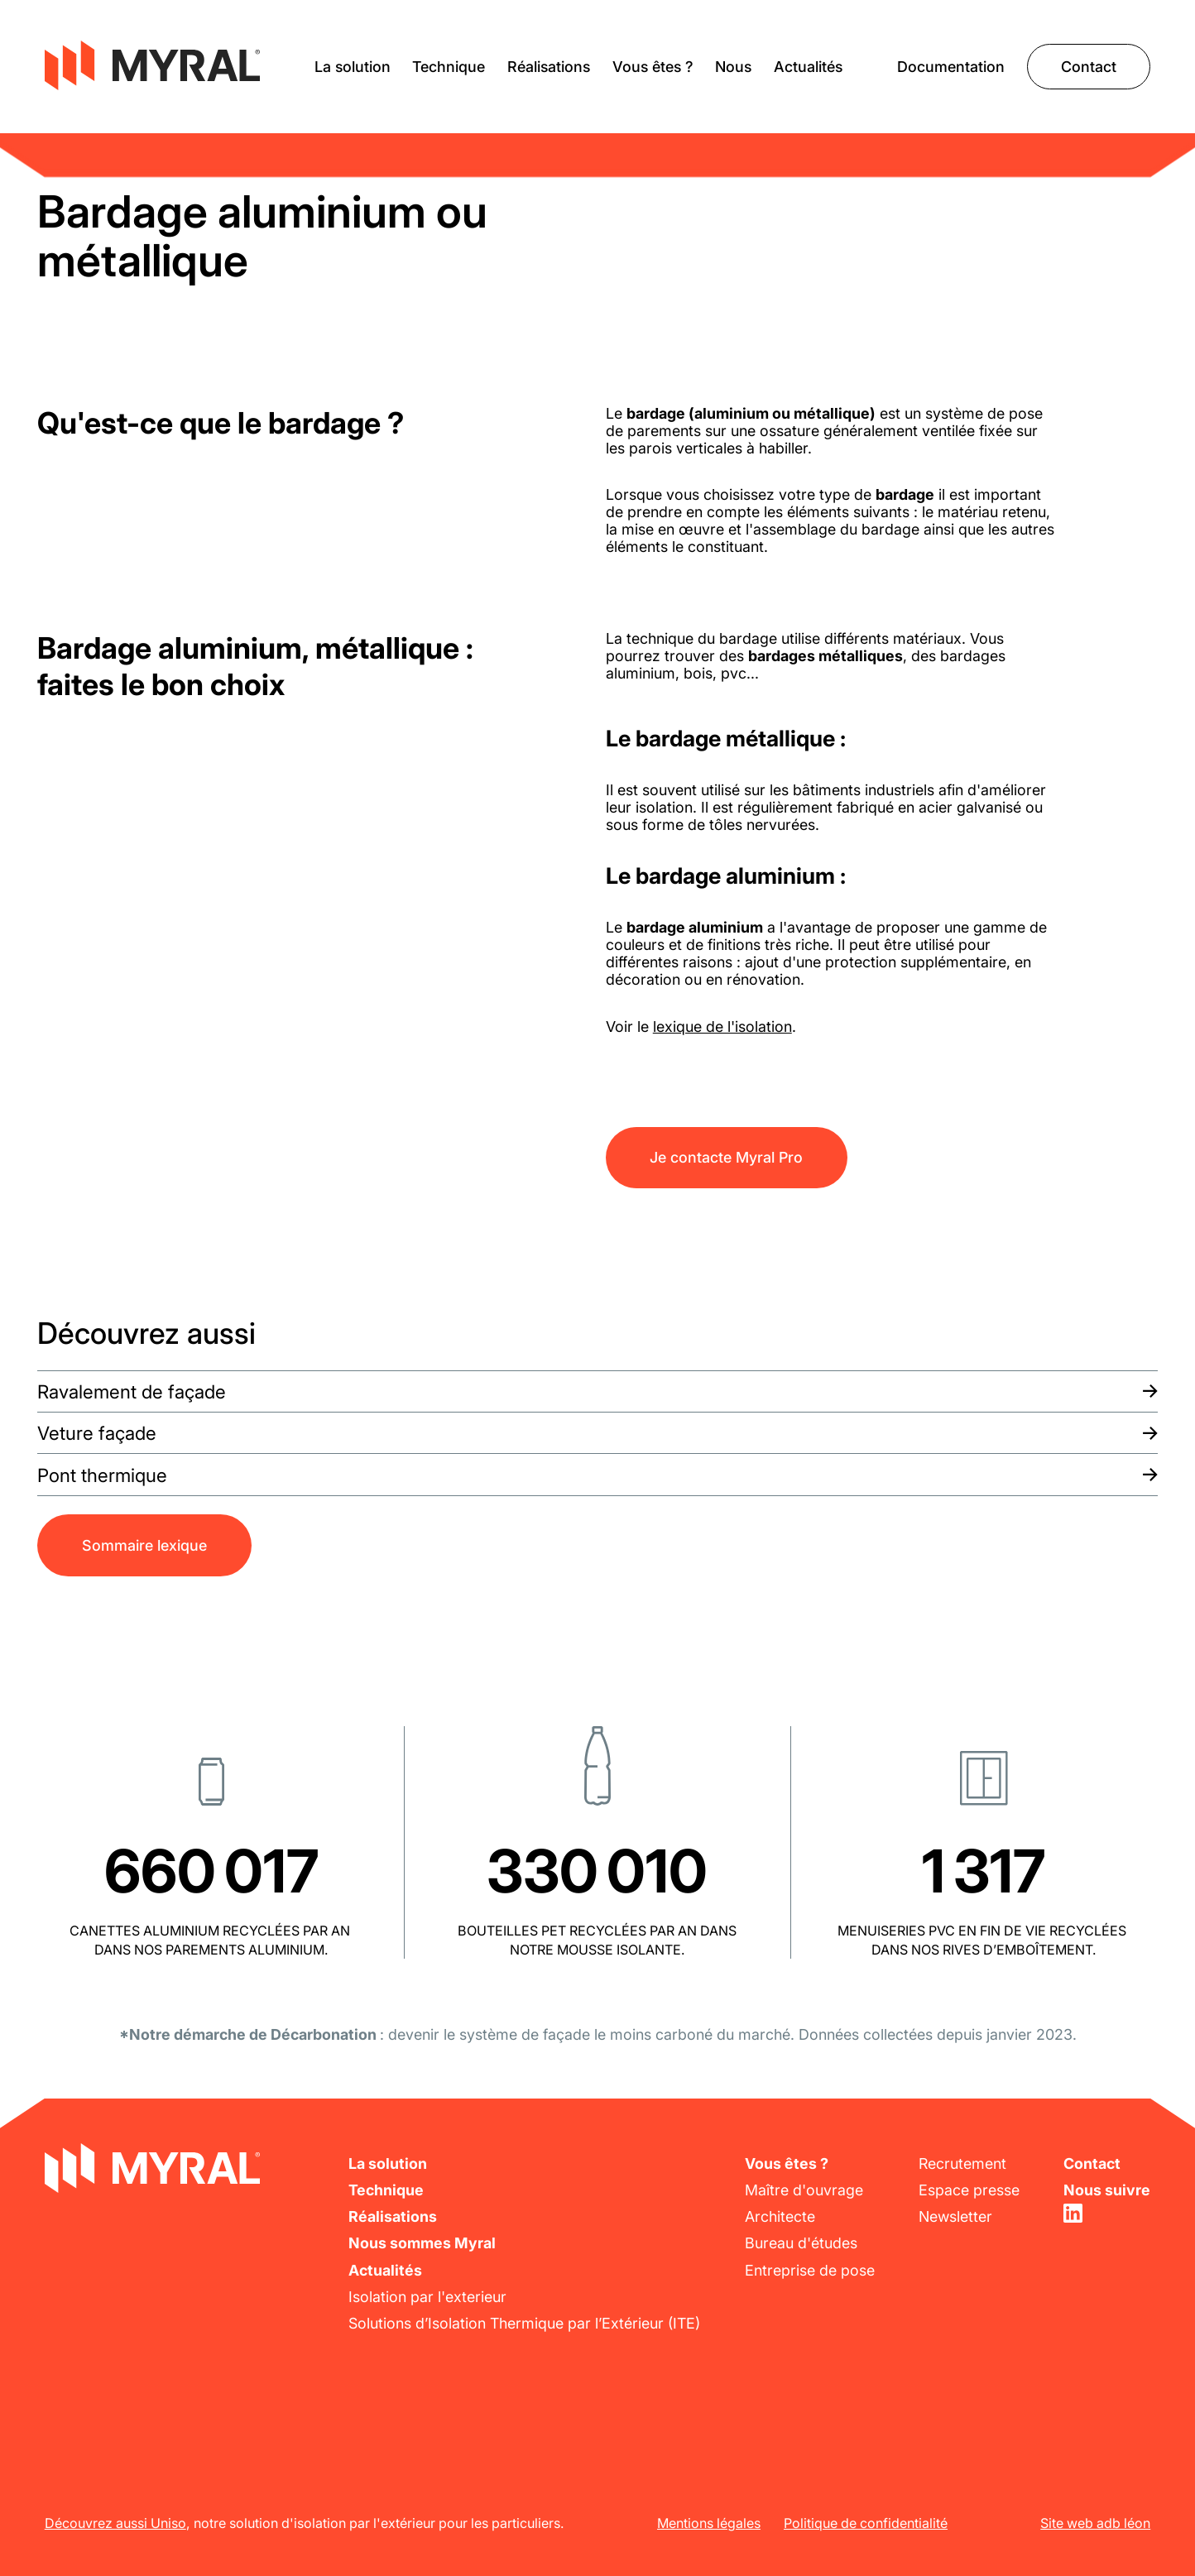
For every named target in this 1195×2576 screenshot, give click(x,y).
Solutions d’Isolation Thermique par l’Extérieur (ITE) (524, 2323)
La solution (352, 66)
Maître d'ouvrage (804, 2190)
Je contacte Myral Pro (726, 1157)
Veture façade (96, 1433)
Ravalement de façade (131, 1391)
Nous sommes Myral (422, 2243)
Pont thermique (102, 1475)
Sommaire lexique (144, 1545)
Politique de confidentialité (866, 2523)
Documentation (951, 66)
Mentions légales (709, 2523)
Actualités (808, 66)
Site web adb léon (1095, 2523)
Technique (448, 66)
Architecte (780, 2216)
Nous (733, 66)
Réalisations (548, 66)
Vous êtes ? (652, 66)
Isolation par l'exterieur (427, 2296)
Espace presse (969, 2190)
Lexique (65, 141)
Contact (1088, 66)
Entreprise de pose (810, 2270)
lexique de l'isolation (722, 1026)
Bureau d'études (801, 2243)
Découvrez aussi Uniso (115, 2523)
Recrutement (962, 2163)
